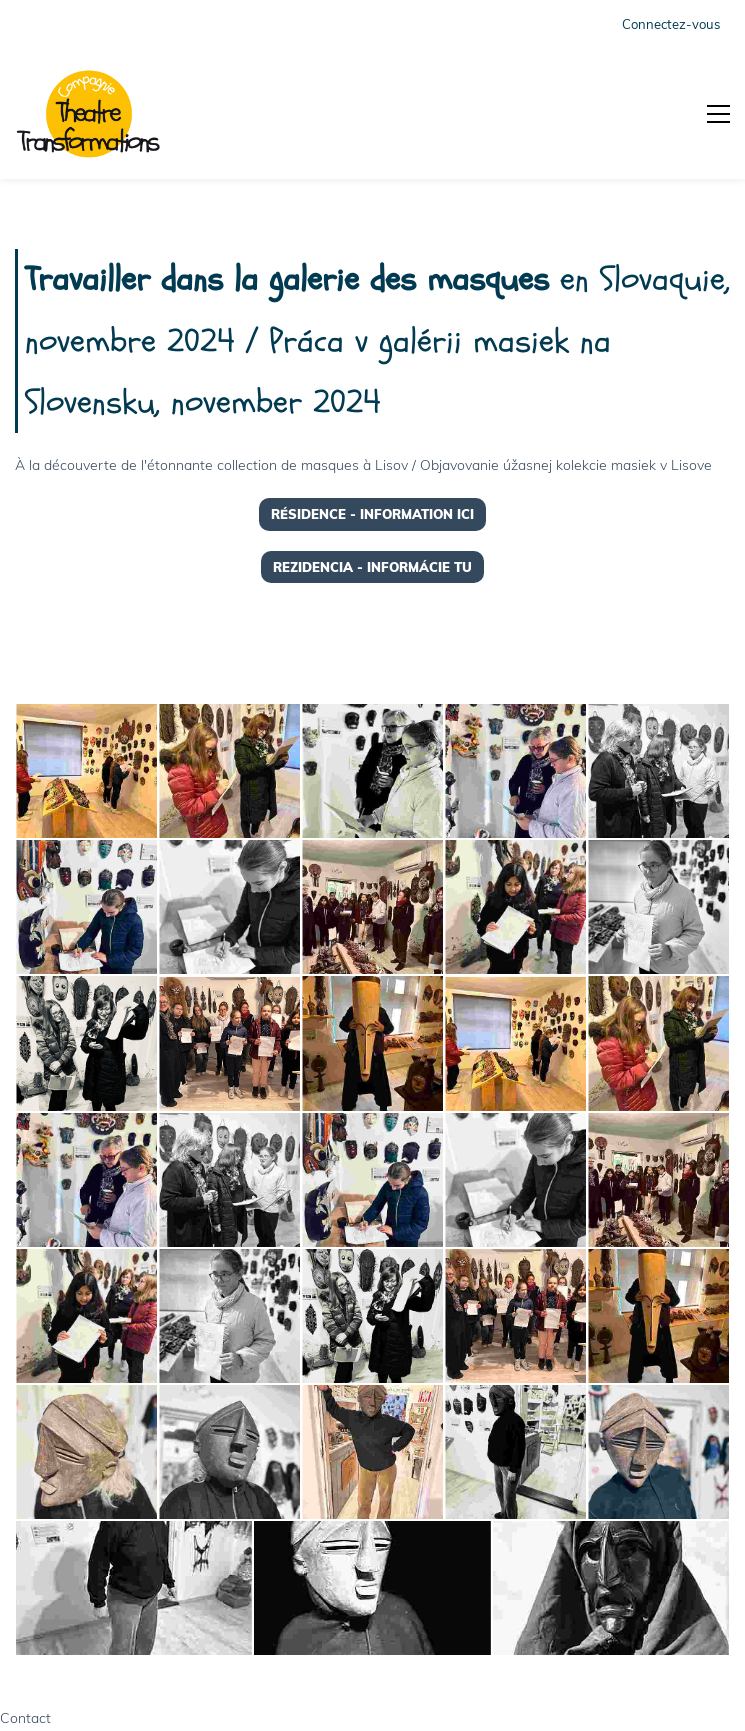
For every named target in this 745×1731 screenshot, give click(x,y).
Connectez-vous (671, 24)
